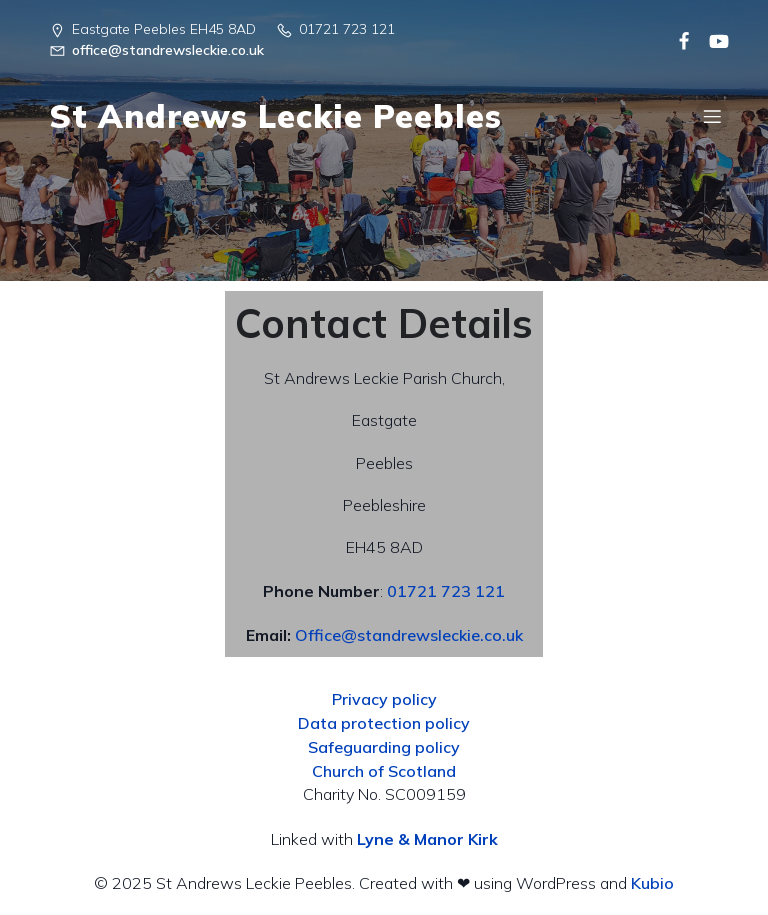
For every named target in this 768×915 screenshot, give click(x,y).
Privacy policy (384, 699)
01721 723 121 (446, 591)
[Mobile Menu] (712, 116)
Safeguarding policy (384, 747)
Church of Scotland (384, 771)
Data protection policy (384, 723)
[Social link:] (676, 40)
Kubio (652, 883)
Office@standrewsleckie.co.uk (409, 635)
